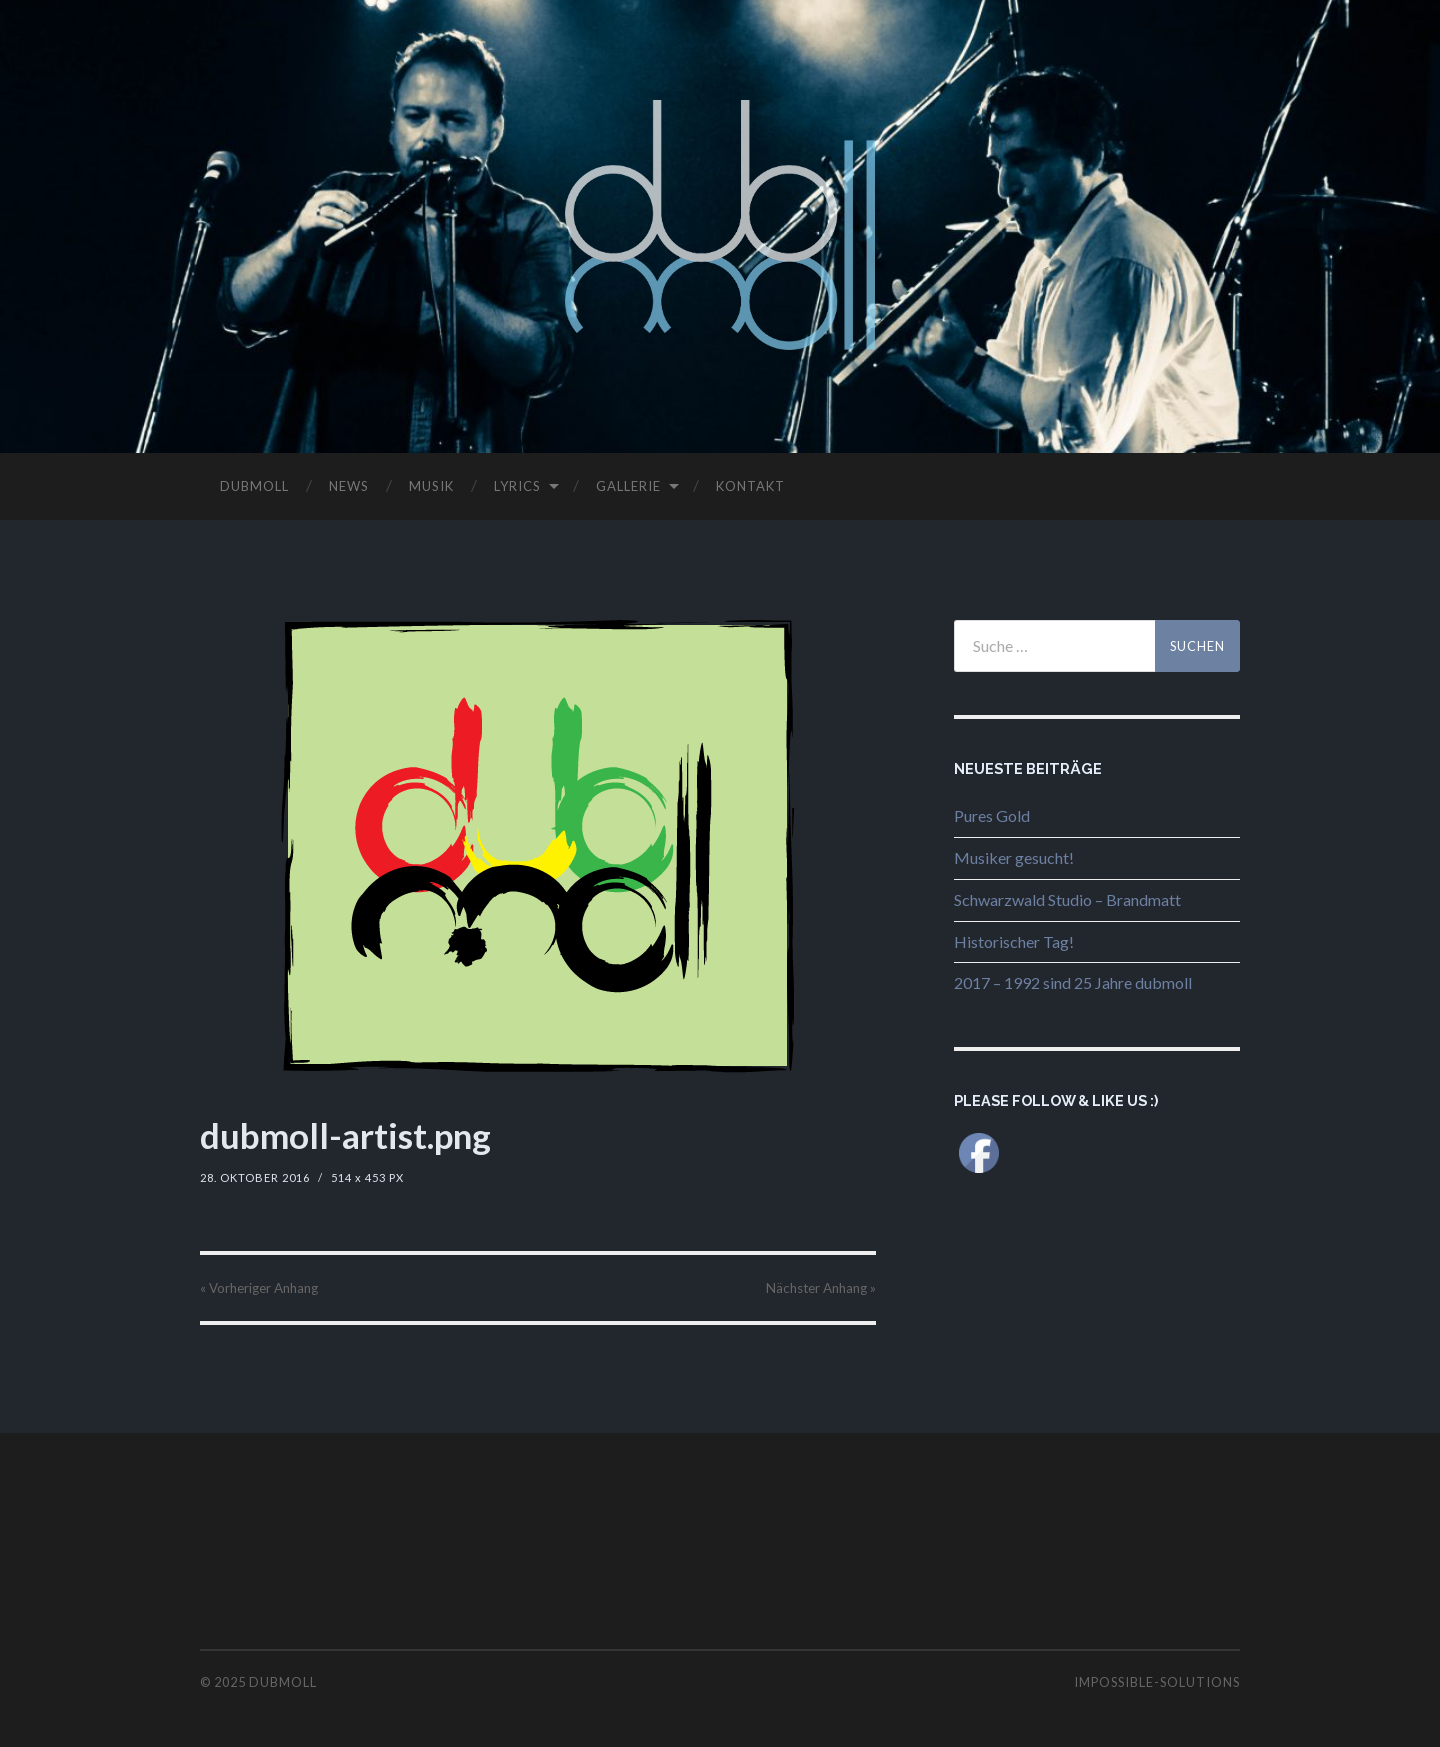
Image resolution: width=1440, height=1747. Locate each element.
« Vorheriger (259, 1288)
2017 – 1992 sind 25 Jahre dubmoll (1073, 982)
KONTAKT (750, 486)
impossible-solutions (1157, 1682)
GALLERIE (628, 486)
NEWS (349, 486)
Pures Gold (992, 815)
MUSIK (431, 486)
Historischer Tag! (1014, 941)
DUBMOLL (254, 486)
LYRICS (517, 486)
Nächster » (821, 1288)
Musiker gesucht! (1014, 857)
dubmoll (283, 1682)
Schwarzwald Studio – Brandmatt (1067, 899)
